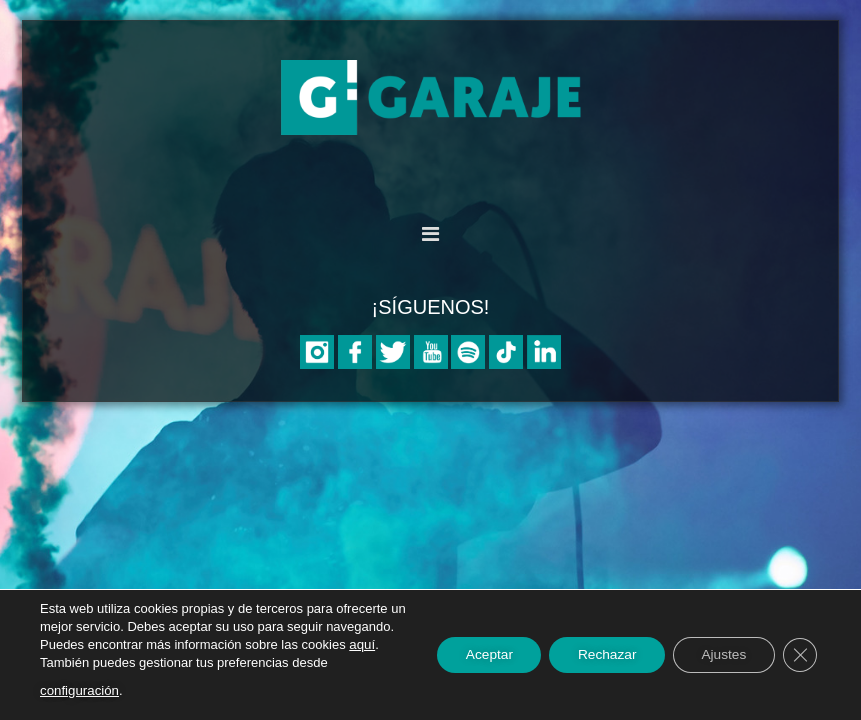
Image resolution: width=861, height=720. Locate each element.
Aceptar (477, 655)
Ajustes (720, 655)
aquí (100, 662)
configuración (117, 690)
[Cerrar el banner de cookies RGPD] (799, 655)
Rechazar (599, 655)
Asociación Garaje (431, 97)
